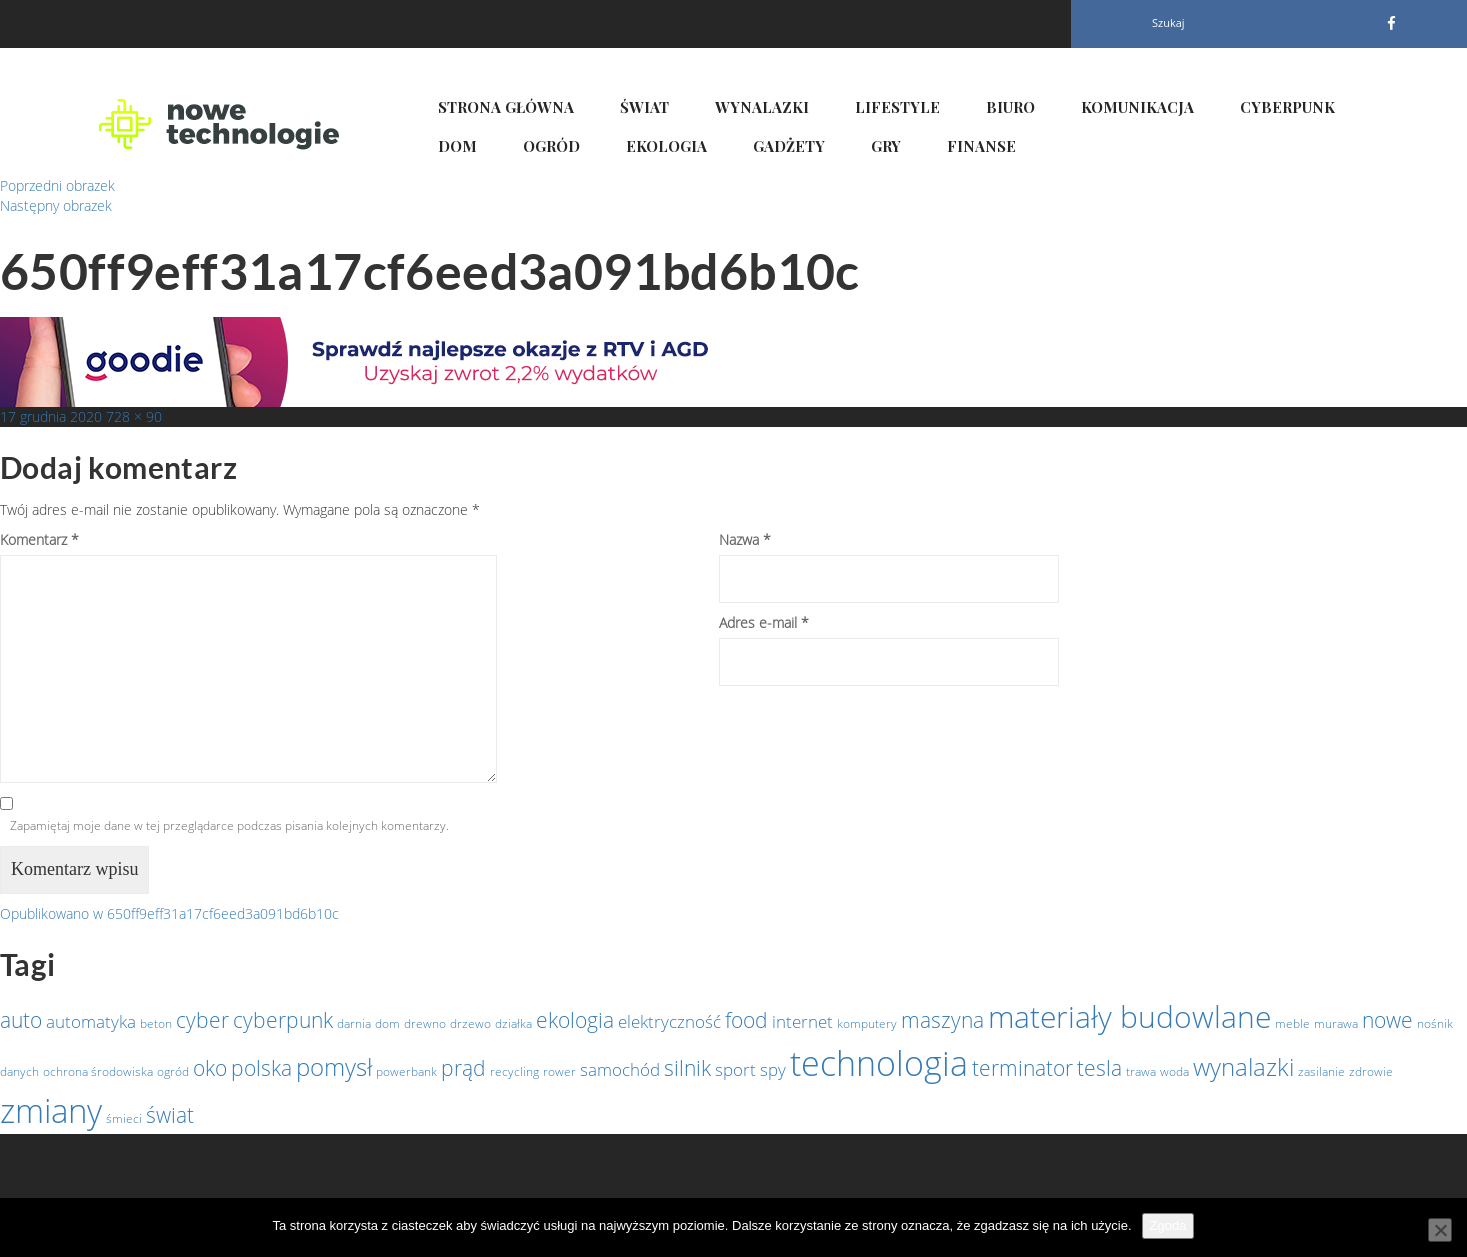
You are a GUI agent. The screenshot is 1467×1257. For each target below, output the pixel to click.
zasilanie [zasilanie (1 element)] (1321, 1071)
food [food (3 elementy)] (746, 1020)
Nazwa (745, 539)
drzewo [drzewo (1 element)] (470, 1023)
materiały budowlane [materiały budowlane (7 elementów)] (1129, 1016)
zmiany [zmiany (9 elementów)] (51, 1110)
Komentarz (39, 539)
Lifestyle (897, 107)
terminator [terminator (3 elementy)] (1022, 1068)
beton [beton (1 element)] (156, 1023)
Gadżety (789, 146)
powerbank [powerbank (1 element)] (406, 1071)
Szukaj (1168, 22)
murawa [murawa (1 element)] (1336, 1023)
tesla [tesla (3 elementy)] (1099, 1068)
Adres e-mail (764, 622)
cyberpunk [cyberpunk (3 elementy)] (283, 1020)
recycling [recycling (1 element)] (514, 1071)
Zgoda (1168, 1225)
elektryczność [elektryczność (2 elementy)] (669, 1021)
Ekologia (666, 146)
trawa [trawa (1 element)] (1141, 1071)
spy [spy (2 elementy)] (773, 1069)
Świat (644, 107)
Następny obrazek (56, 205)
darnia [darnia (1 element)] (354, 1023)
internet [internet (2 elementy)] (802, 1021)
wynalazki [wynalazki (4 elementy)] (1243, 1066)
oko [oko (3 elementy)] (210, 1068)
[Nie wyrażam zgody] (1440, 1230)
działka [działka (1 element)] (513, 1023)
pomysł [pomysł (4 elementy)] (334, 1066)
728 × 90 (134, 416)
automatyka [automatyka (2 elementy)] (91, 1021)
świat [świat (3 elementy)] (170, 1115)
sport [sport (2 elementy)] (735, 1069)
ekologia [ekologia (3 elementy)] (575, 1020)
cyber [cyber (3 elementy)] (202, 1020)
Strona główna (506, 107)
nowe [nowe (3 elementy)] (1387, 1020)
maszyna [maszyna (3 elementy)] (942, 1020)
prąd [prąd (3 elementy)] (463, 1068)
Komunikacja (1137, 107)
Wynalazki (762, 107)
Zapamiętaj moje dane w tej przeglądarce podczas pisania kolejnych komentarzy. (229, 825)
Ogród (551, 146)
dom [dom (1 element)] (387, 1023)
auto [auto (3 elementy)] (21, 1020)
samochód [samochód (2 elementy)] (620, 1069)
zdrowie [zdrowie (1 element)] (1371, 1071)
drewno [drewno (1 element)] (425, 1023)
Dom (457, 146)
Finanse (981, 146)
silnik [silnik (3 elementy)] (687, 1068)
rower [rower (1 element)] (559, 1071)
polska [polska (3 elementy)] (261, 1068)
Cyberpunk (1287, 107)
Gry (886, 146)
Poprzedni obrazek (57, 185)
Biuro (1010, 107)
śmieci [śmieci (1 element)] (124, 1118)
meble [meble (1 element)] (1292, 1023)
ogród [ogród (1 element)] (173, 1071)
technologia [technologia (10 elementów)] (879, 1063)
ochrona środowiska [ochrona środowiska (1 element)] (98, 1071)
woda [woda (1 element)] (1174, 1071)
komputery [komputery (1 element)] (867, 1023)
